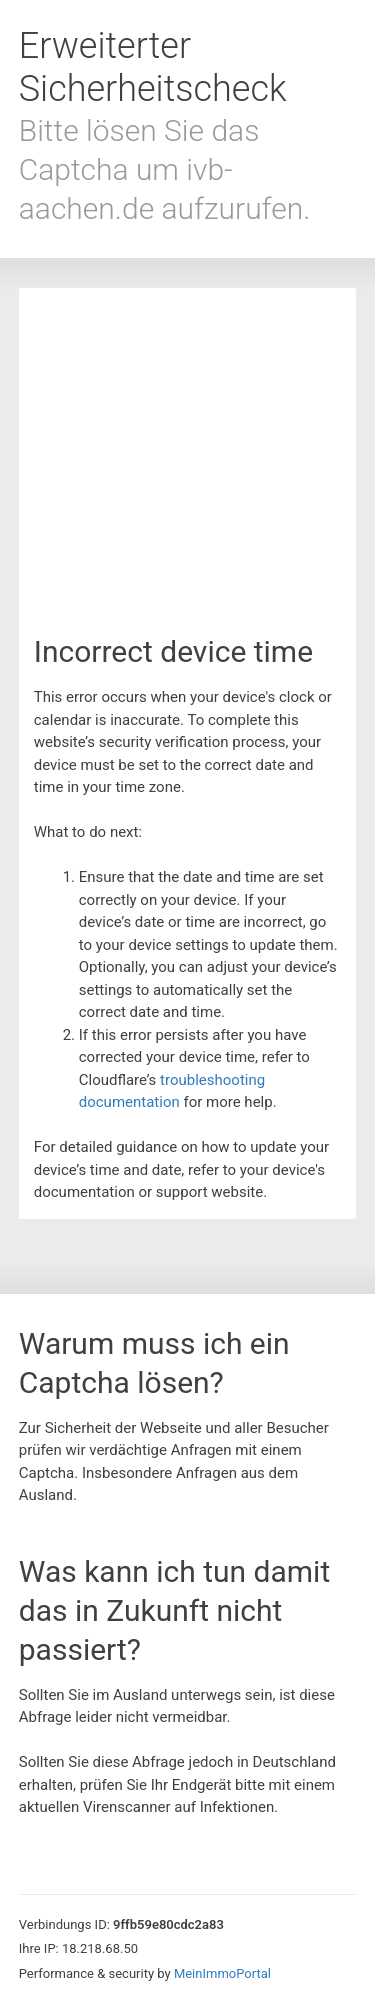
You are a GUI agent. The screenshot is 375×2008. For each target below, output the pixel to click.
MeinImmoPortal (222, 1973)
